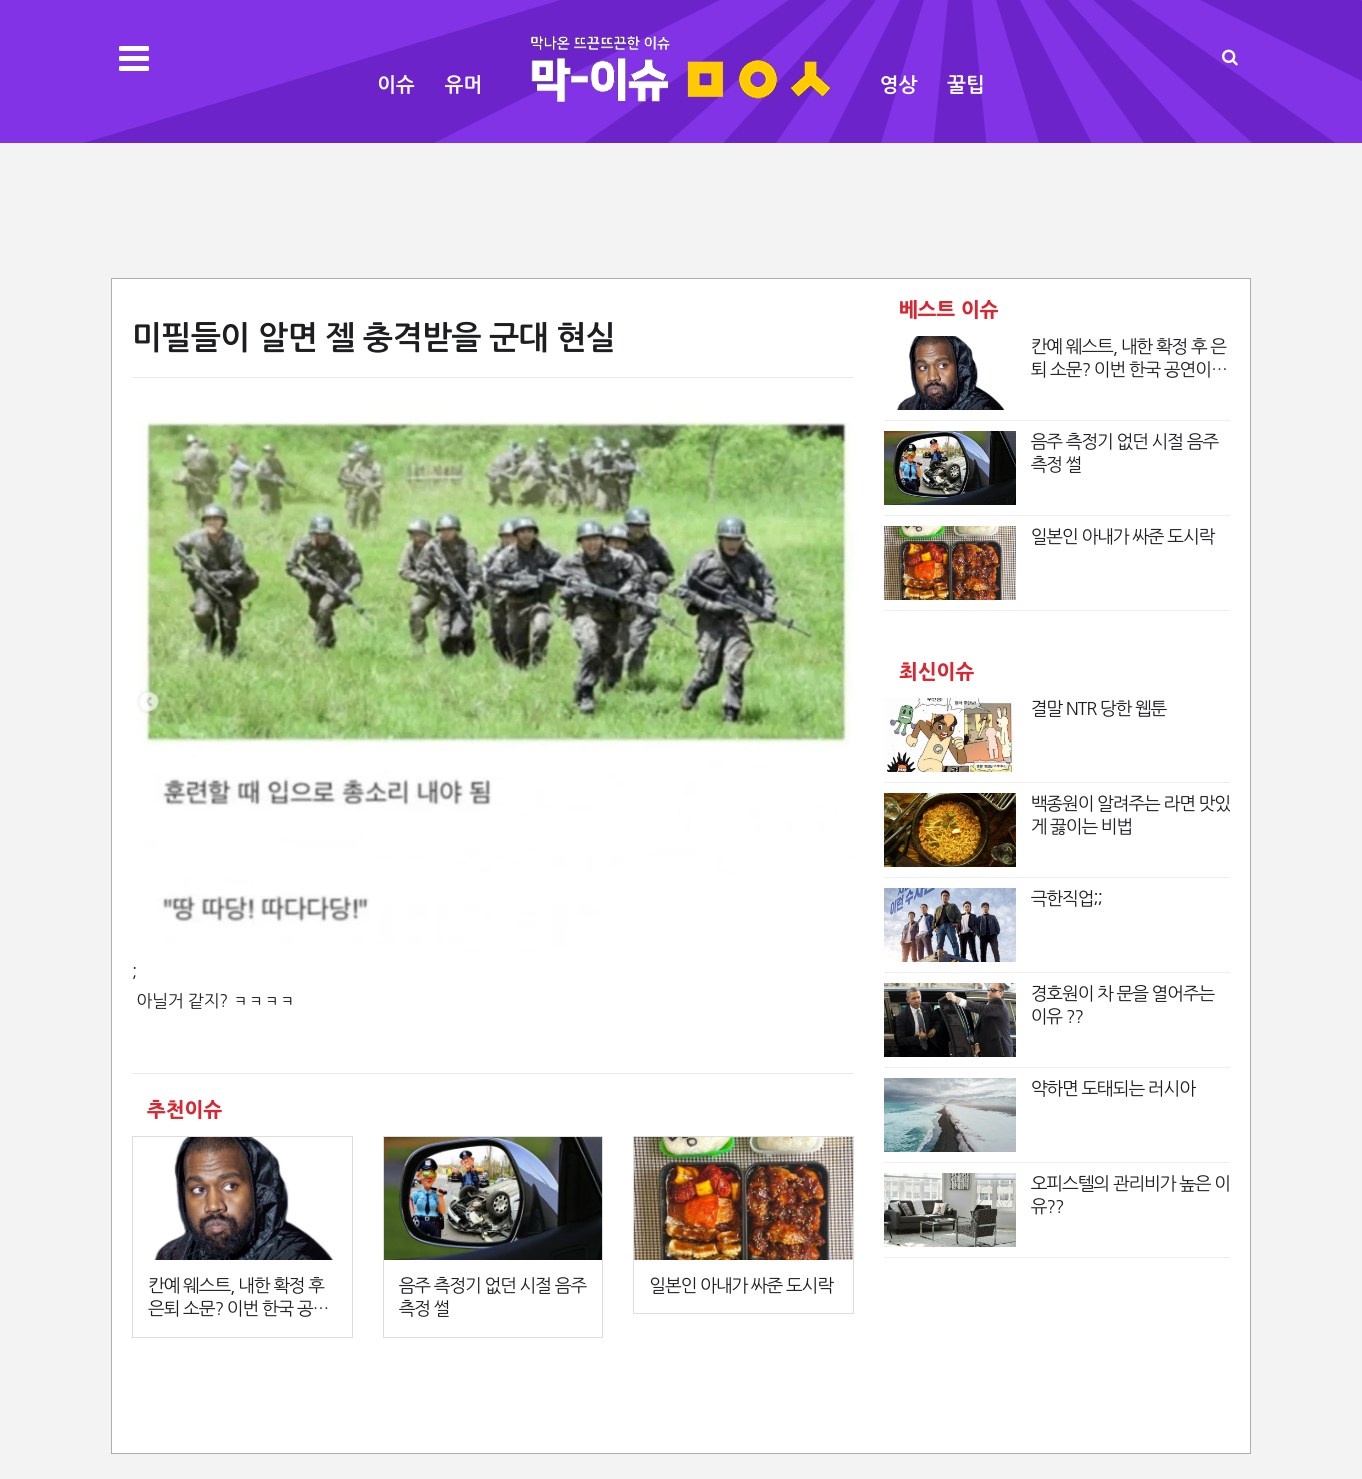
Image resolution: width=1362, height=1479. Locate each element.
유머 (464, 85)
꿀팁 (966, 85)
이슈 (396, 85)
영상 (899, 85)
